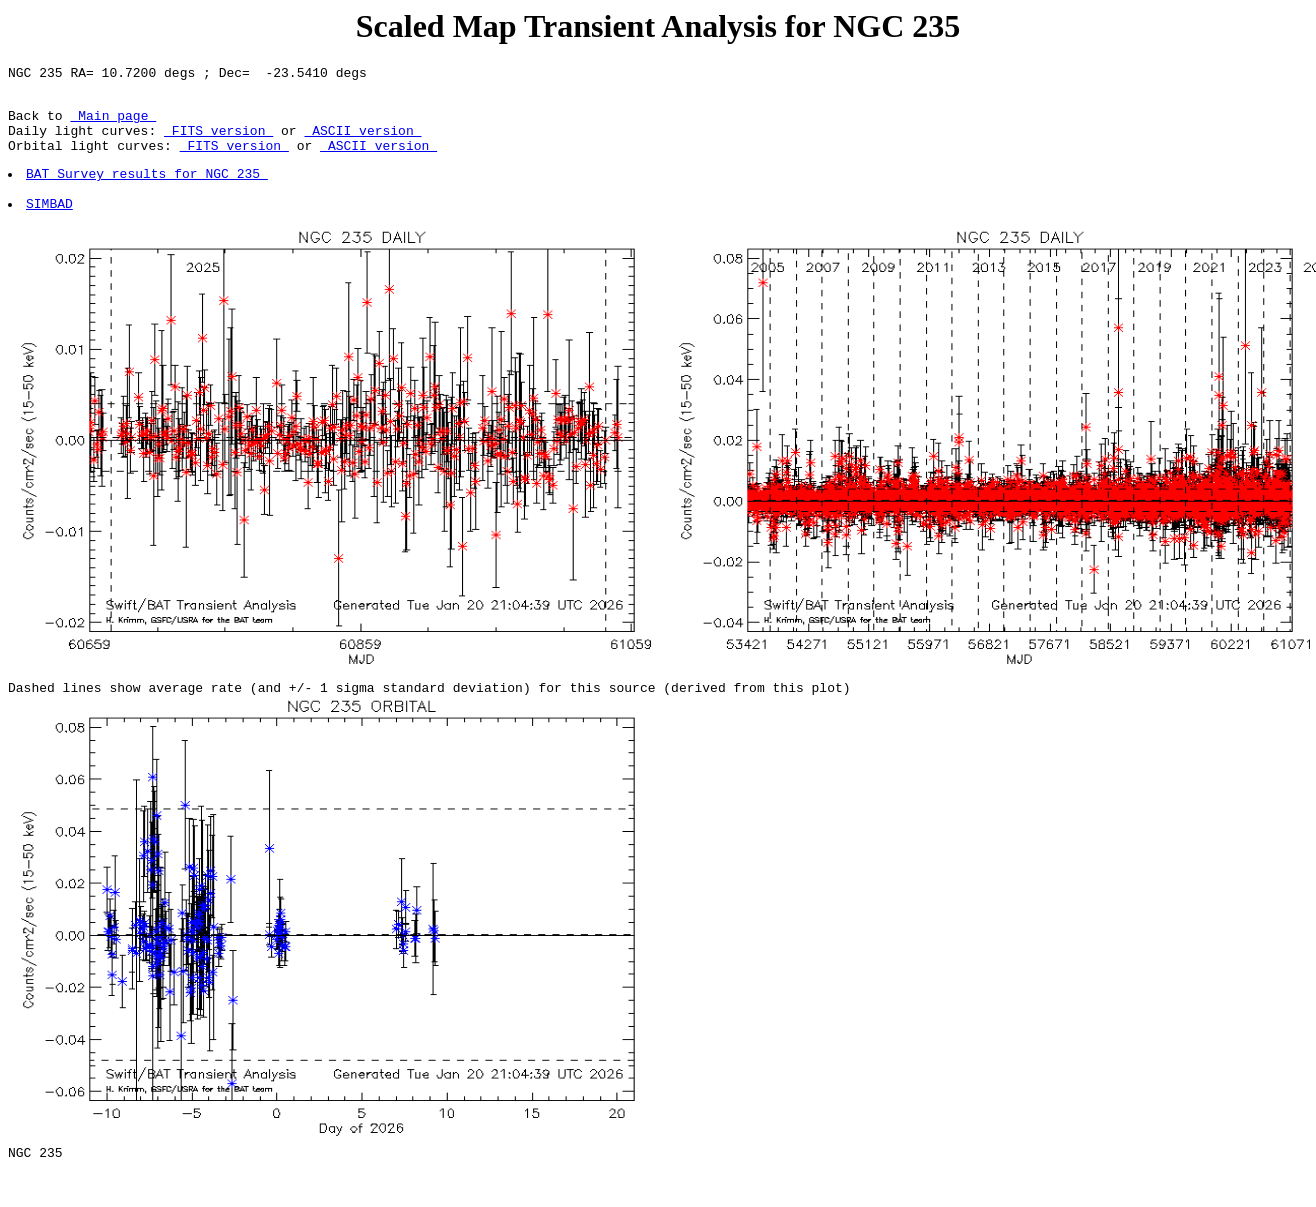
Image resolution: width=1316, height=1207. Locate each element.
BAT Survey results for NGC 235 (148, 191)
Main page (113, 124)
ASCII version (362, 142)
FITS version (218, 142)
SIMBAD (50, 227)
